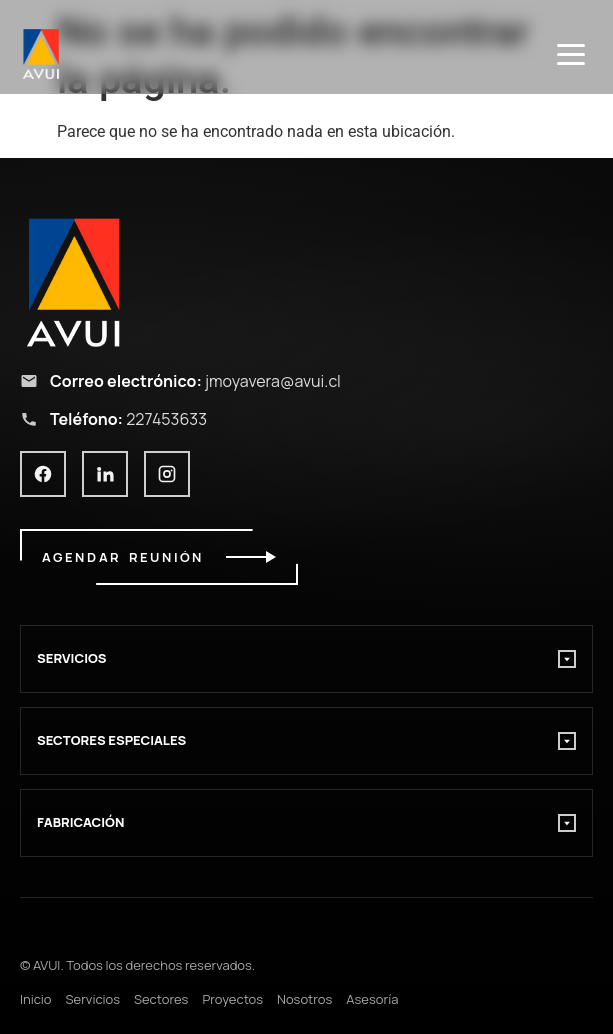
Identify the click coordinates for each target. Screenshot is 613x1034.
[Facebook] (43, 474)
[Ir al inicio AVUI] (306, 282)
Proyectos (232, 999)
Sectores (161, 999)
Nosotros (304, 999)
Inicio (36, 999)
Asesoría (372, 999)
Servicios (93, 999)
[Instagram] (167, 474)
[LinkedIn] (105, 474)
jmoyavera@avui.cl (273, 381)
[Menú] (571, 54)
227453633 (166, 419)
